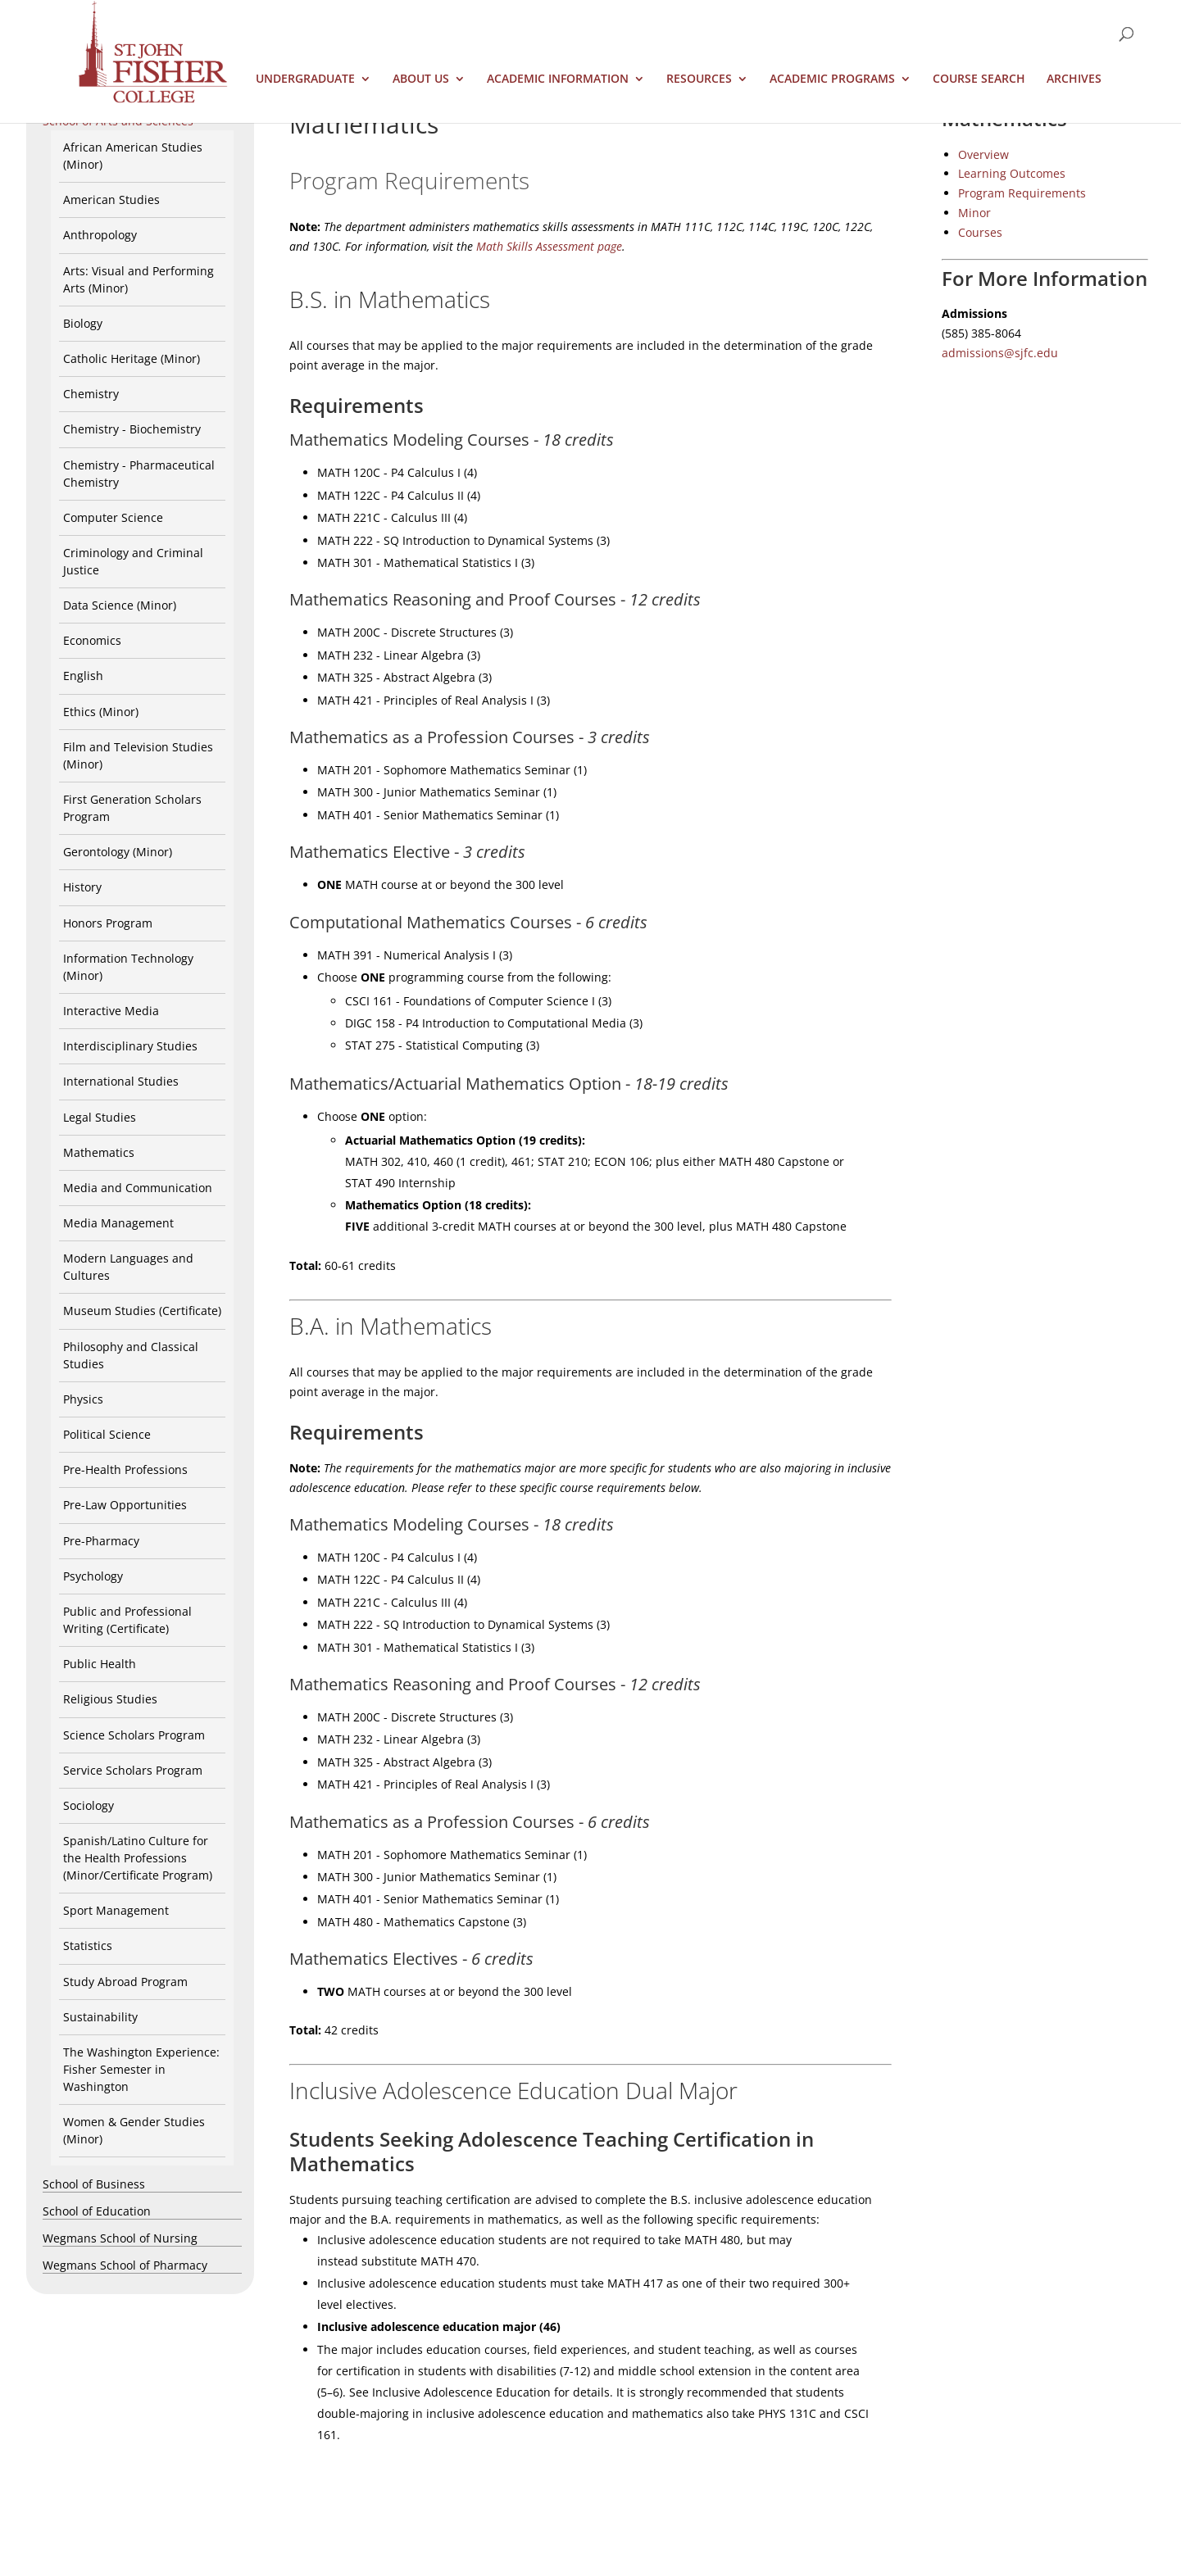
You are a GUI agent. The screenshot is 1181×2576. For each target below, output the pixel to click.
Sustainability (100, 2017)
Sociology (88, 1805)
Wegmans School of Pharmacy (125, 2265)
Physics (83, 1399)
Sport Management (116, 1910)
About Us (421, 79)
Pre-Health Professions (125, 1469)
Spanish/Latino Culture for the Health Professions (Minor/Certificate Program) (137, 1858)
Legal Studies (99, 1117)
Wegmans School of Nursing (120, 2238)
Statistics (87, 1945)
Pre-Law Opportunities (125, 1504)
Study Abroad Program (125, 1981)
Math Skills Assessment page (549, 246)
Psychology (93, 1576)
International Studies (121, 1081)
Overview (983, 154)
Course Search (979, 79)
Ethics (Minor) (101, 711)
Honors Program (107, 923)
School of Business (94, 2184)
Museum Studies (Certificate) (142, 1310)
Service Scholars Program (132, 1770)
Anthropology (100, 235)
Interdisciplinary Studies (130, 1046)
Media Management (118, 1223)
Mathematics (98, 1152)
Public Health (99, 1663)
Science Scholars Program (134, 1735)
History (82, 887)
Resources (699, 79)
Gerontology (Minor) (117, 851)
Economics (92, 640)
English (83, 675)
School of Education (97, 2211)
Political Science (107, 1434)
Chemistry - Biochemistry (132, 429)
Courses (980, 232)
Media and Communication (137, 1187)
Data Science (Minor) (119, 605)
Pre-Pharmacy (101, 1541)
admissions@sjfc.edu (1000, 353)
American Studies (111, 199)
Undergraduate (305, 79)
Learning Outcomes (1011, 173)
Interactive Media (111, 1010)
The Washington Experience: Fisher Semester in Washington (141, 2069)
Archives (1074, 79)
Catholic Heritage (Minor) (131, 358)
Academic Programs (832, 79)
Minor (974, 212)
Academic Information (558, 79)
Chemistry (91, 393)
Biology (82, 323)
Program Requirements (1022, 193)
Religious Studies (110, 1699)
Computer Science (113, 517)
